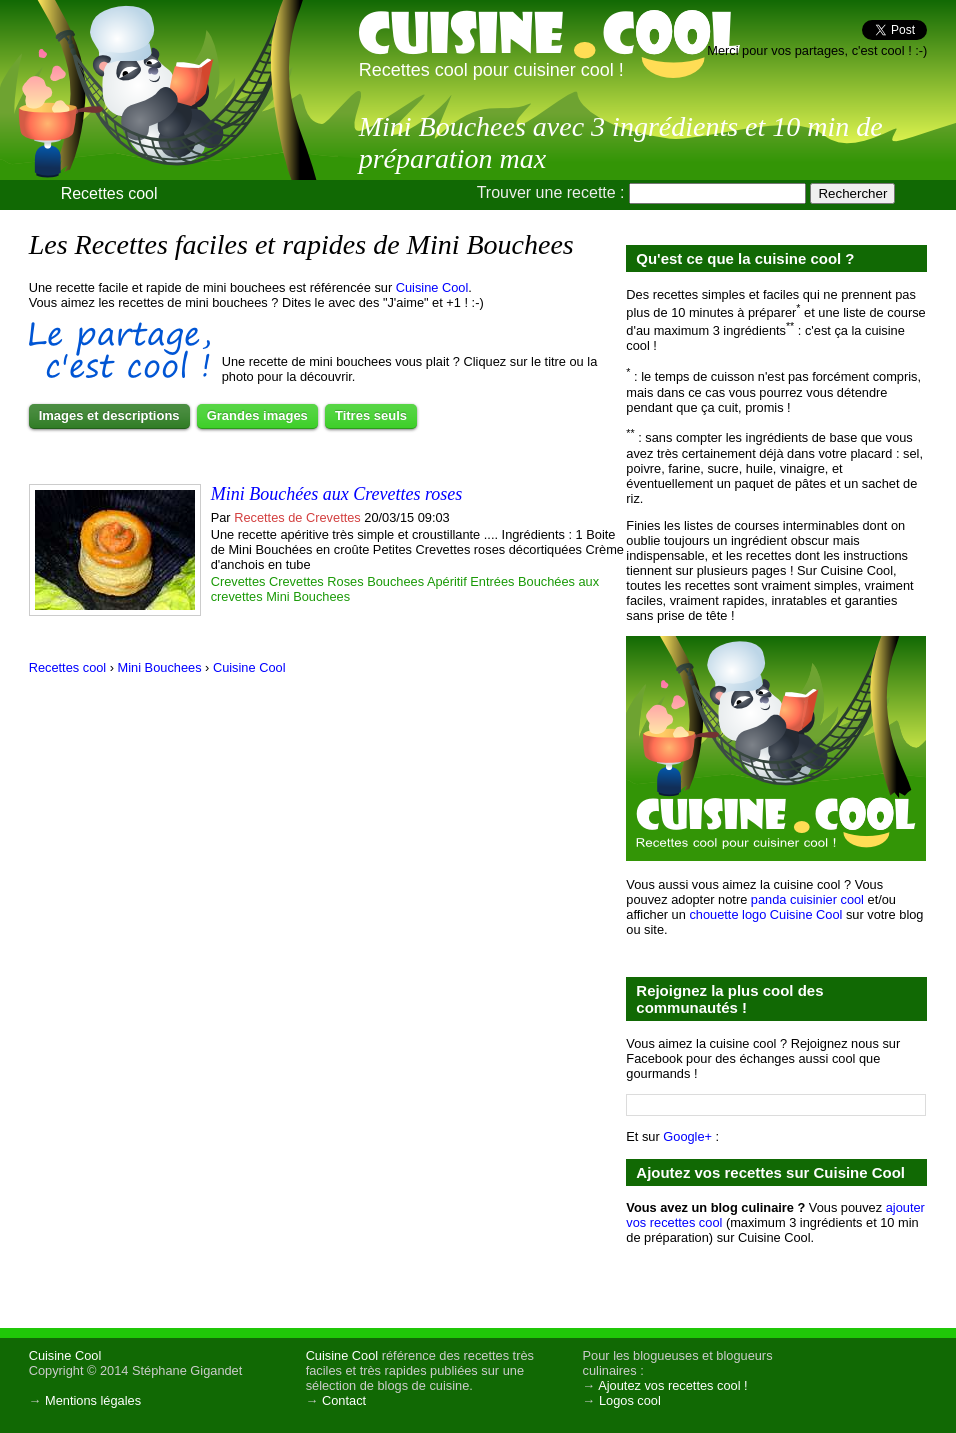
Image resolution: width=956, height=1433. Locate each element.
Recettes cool (109, 193)
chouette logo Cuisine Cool (765, 914)
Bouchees (395, 581)
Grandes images (257, 415)
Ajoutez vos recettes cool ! (672, 1385)
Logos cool (630, 1400)
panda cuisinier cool (807, 899)
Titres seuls (371, 415)
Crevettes (238, 581)
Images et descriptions (109, 415)
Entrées (492, 581)
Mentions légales (93, 1400)
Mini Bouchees (308, 596)
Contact (344, 1400)
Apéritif (447, 581)
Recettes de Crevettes (297, 517)
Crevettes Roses (316, 581)
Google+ (687, 1136)
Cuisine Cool (432, 287)
